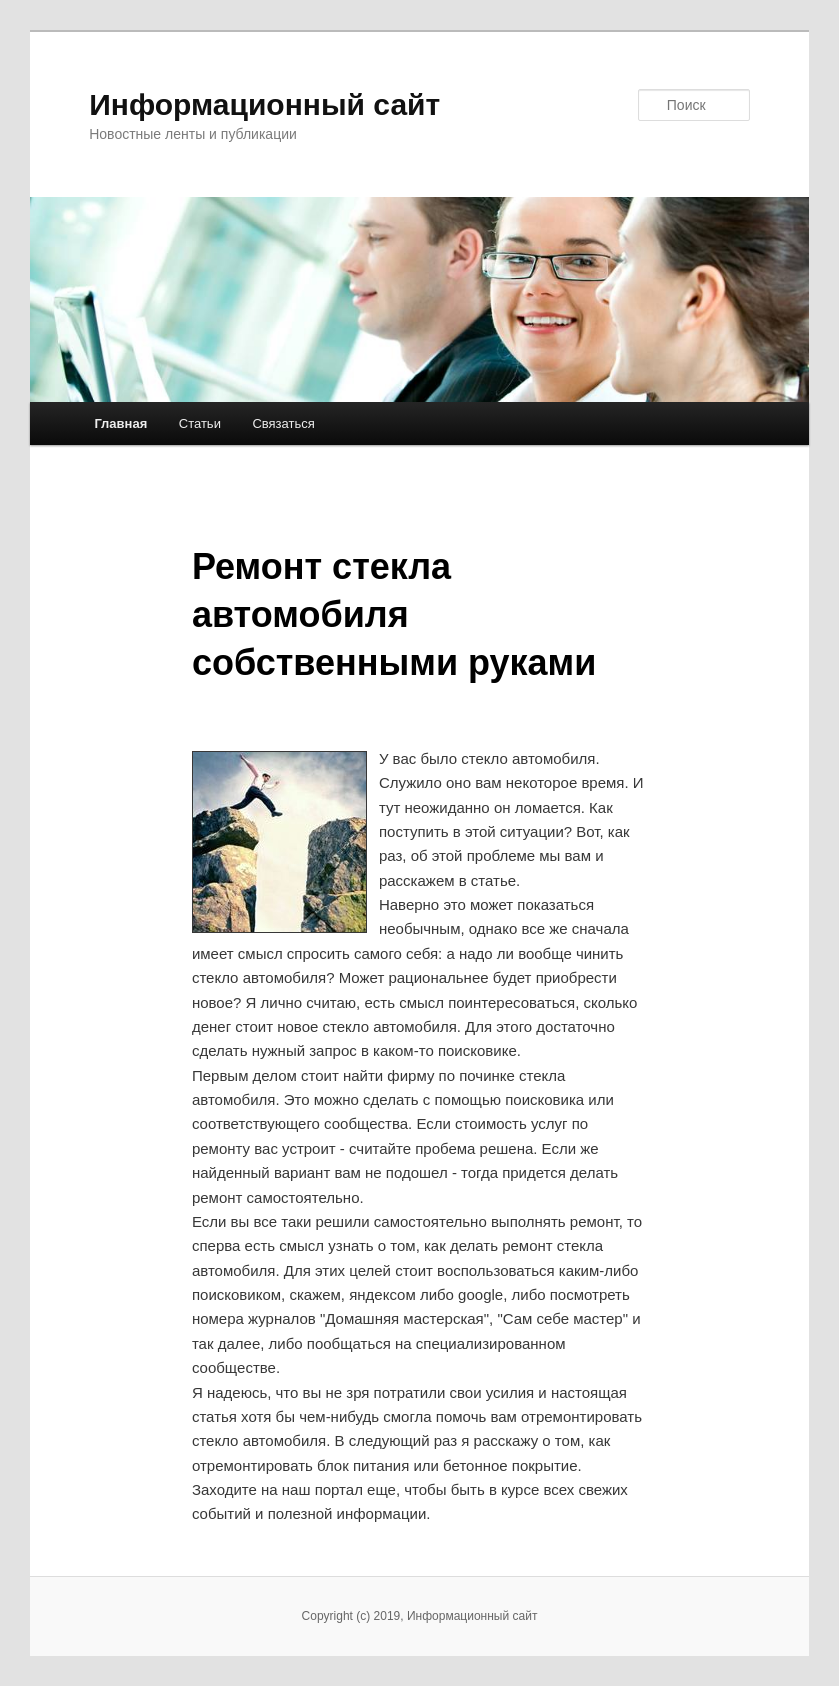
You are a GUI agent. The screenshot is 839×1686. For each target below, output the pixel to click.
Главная (120, 423)
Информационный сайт (264, 104)
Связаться (283, 423)
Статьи (200, 423)
